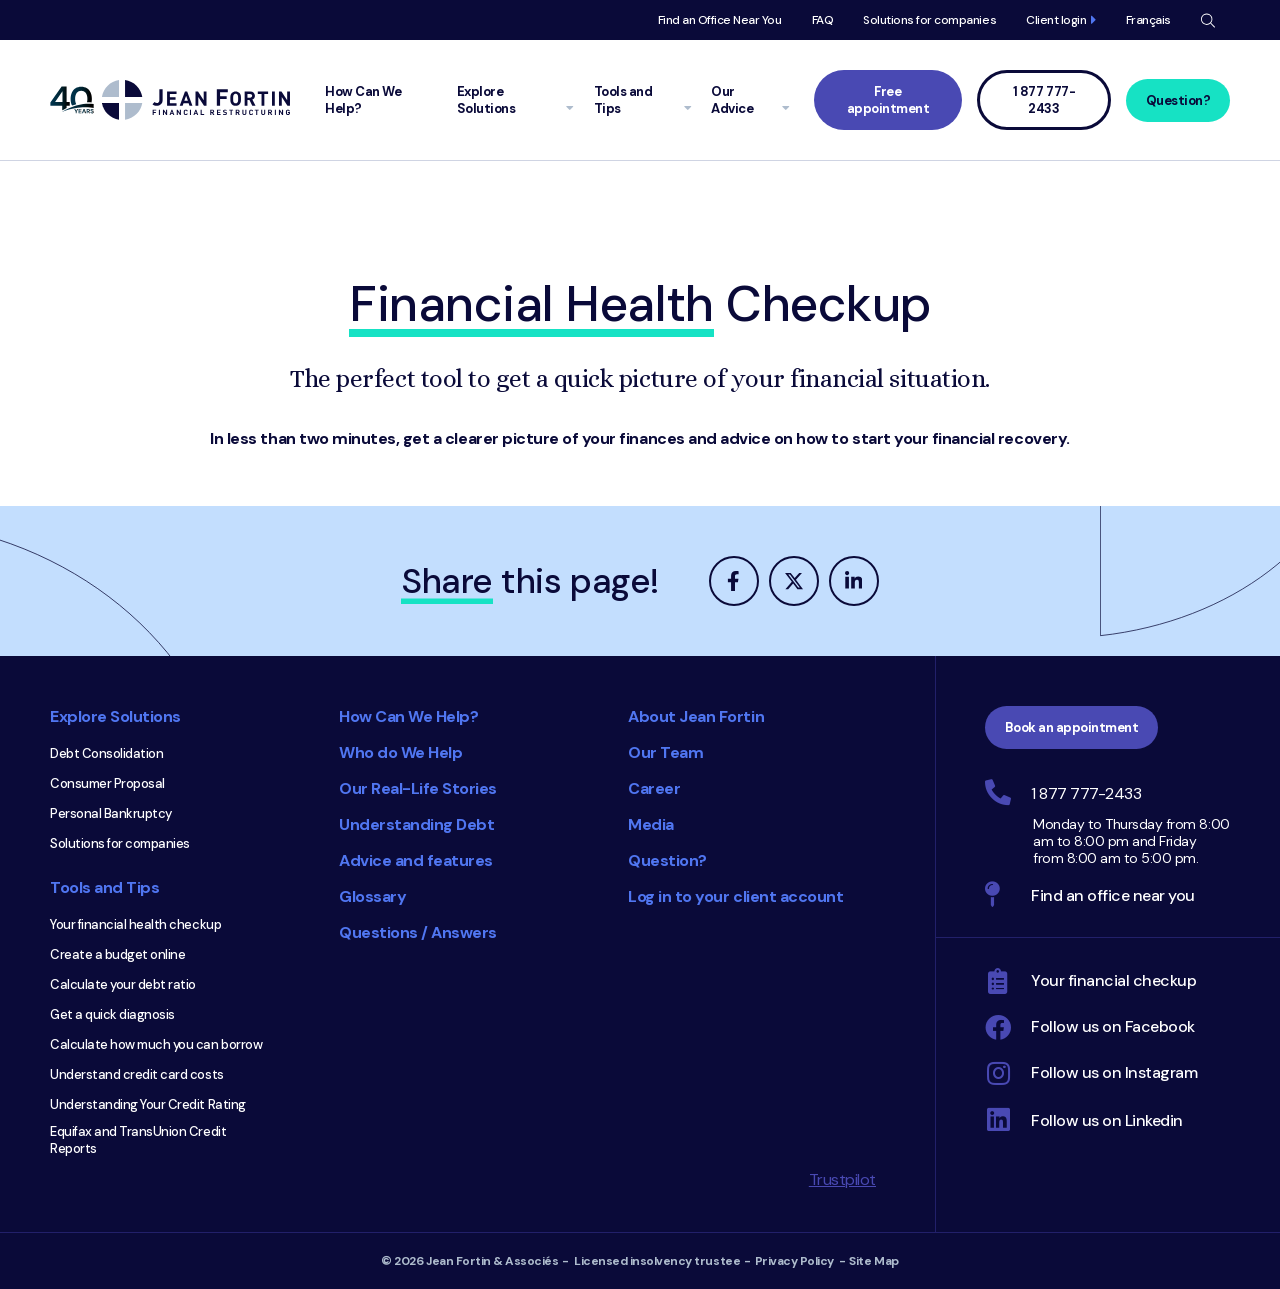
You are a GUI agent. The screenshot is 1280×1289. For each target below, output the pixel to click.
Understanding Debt (416, 824)
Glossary (372, 896)
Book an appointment (1072, 727)
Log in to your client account (735, 896)
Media (651, 824)
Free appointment (888, 100)
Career (654, 788)
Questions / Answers (418, 932)
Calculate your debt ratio (123, 984)
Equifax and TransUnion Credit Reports (138, 1140)
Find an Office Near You (720, 20)
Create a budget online (117, 954)
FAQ (823, 20)
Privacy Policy (794, 1261)
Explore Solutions (115, 716)
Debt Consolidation (106, 753)
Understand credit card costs (137, 1074)
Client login (1056, 20)
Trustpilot (842, 1179)
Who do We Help (400, 752)
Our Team (665, 752)
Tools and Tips (104, 887)
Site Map (873, 1261)
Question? (1178, 100)
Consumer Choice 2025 (535, 1049)
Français (1148, 20)
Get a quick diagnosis (112, 1014)
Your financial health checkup (135, 924)
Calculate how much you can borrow (156, 1044)
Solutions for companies (929, 20)
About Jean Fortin (696, 716)
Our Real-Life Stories (418, 788)
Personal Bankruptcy (111, 813)
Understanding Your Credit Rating (148, 1104)
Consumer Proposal (107, 783)
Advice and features (416, 860)
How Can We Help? (408, 716)
